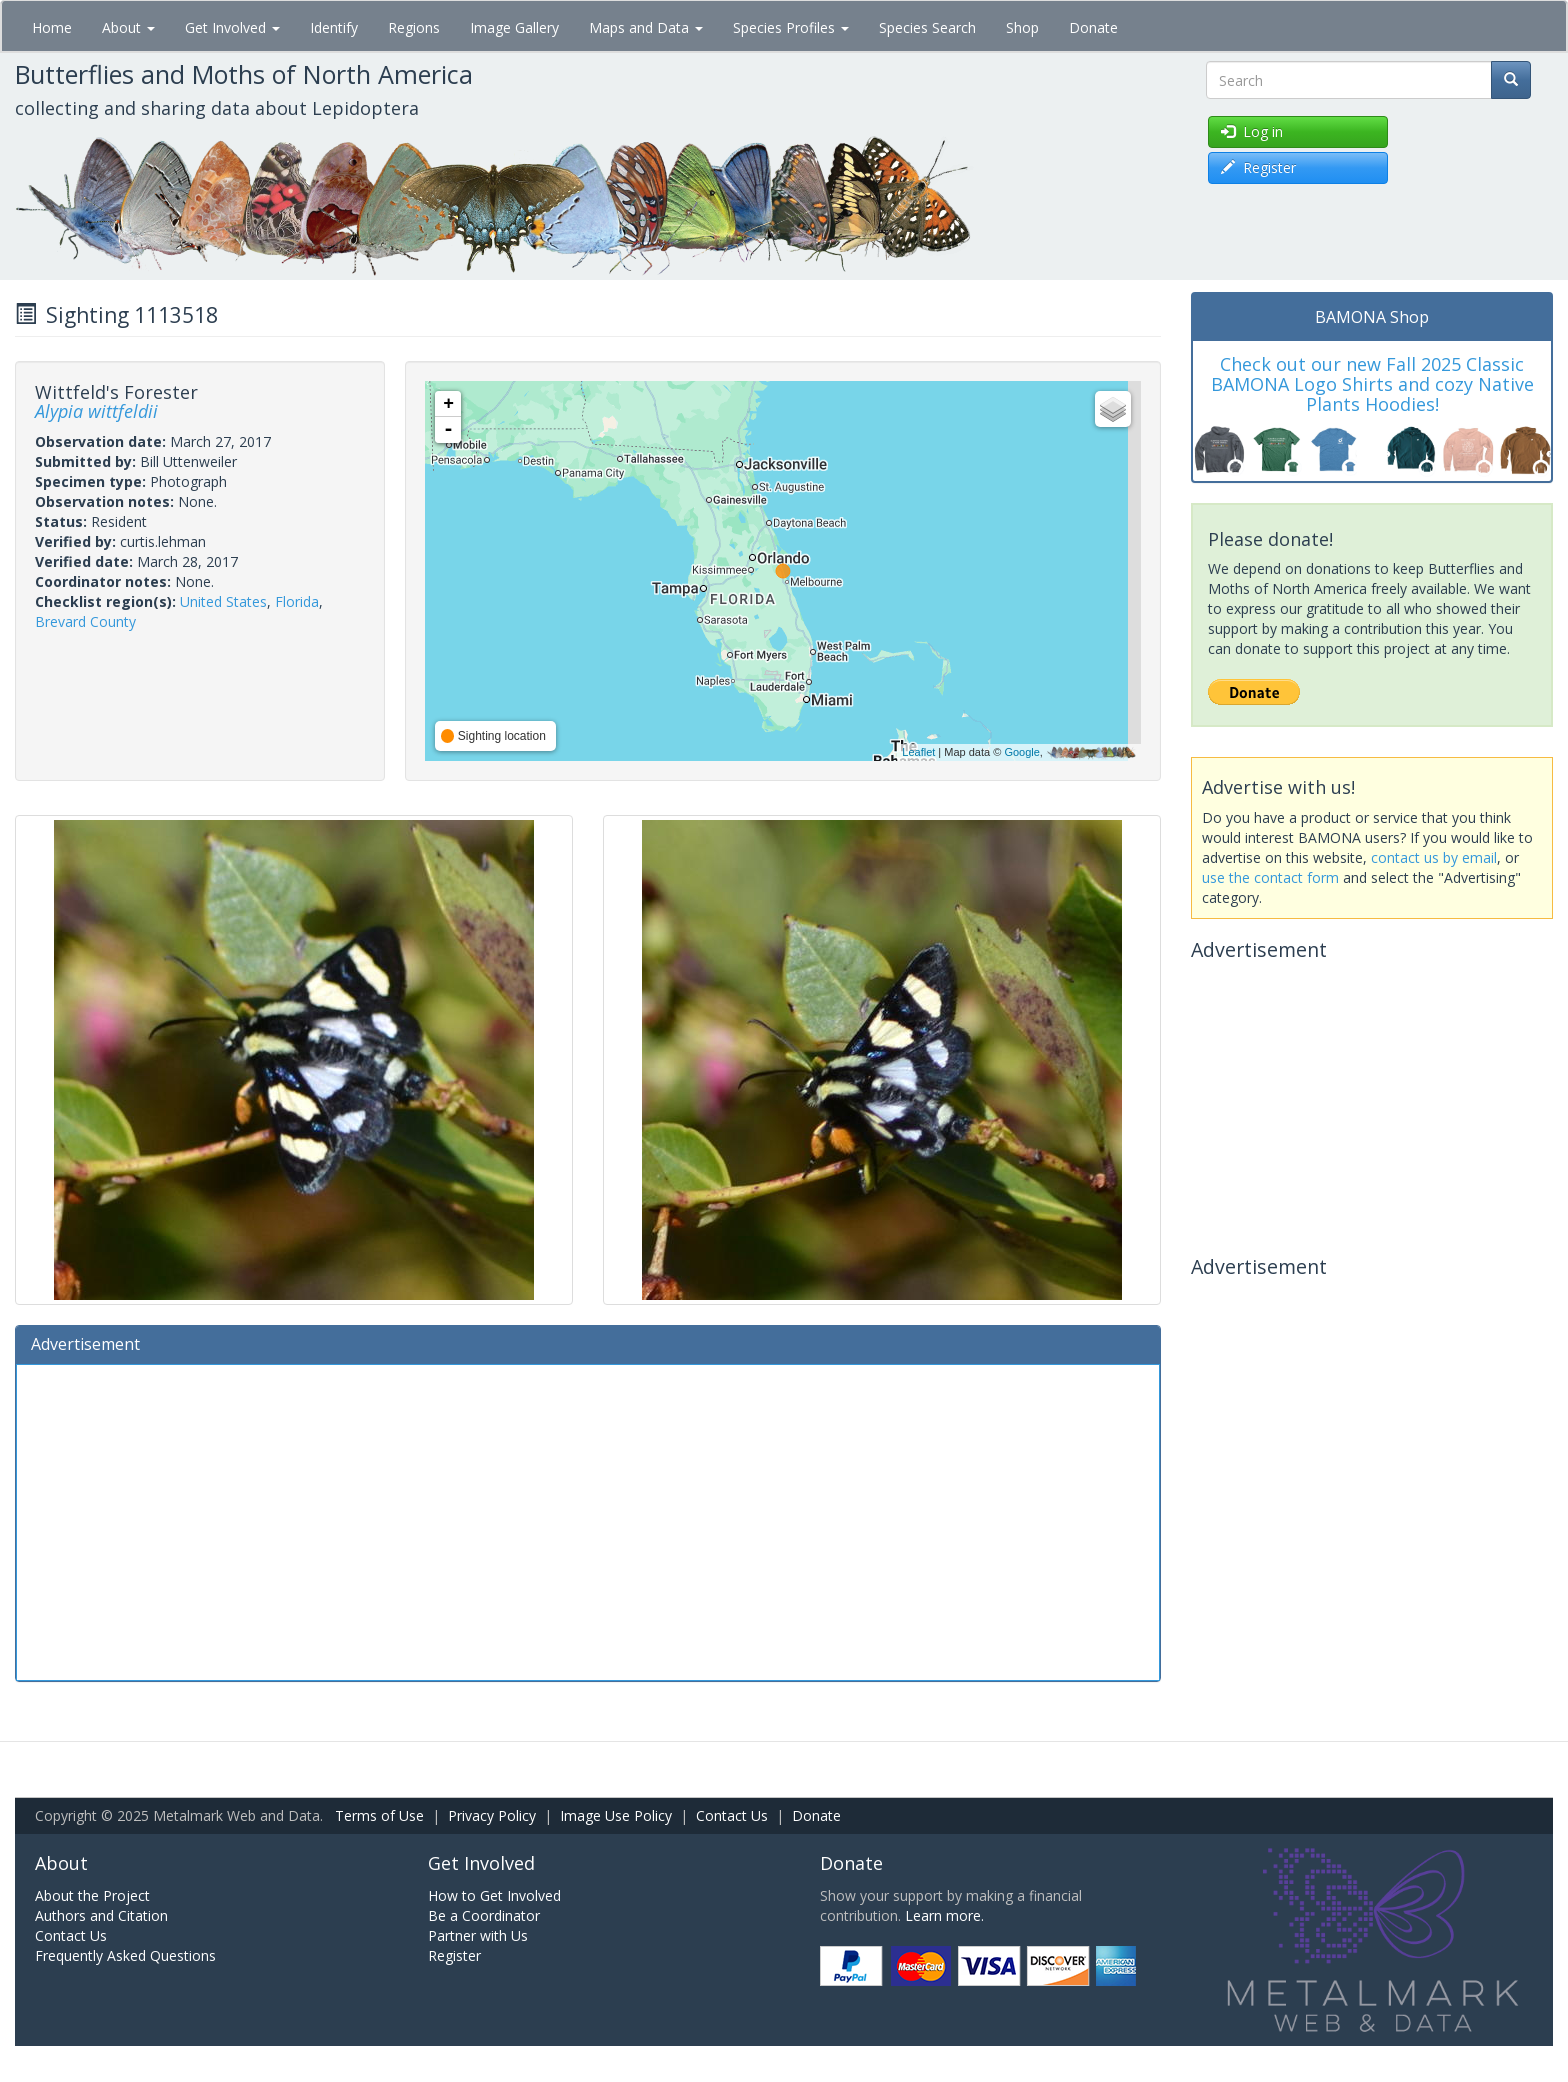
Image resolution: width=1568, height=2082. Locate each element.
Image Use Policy (616, 1815)
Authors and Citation (101, 1915)
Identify (334, 27)
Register (454, 1955)
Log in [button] (1252, 131)
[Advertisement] (588, 1520)
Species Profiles (791, 27)
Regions (414, 27)
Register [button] (1258, 167)
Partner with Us (478, 1935)
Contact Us (732, 1815)
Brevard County (85, 621)
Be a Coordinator (484, 1915)
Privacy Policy (492, 1815)
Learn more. (944, 1915)
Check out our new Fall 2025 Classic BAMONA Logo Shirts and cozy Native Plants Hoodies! (1372, 384)
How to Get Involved (494, 1895)
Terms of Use (379, 1815)
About (128, 27)
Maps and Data (646, 27)
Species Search (927, 27)
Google (1021, 752)
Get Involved (232, 27)
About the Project (92, 1895)
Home (52, 27)
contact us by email (1434, 857)
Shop (1022, 27)
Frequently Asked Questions (125, 1955)
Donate (1093, 27)
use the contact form (1270, 877)
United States (223, 601)
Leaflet (918, 752)
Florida (297, 601)
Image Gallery (514, 27)
